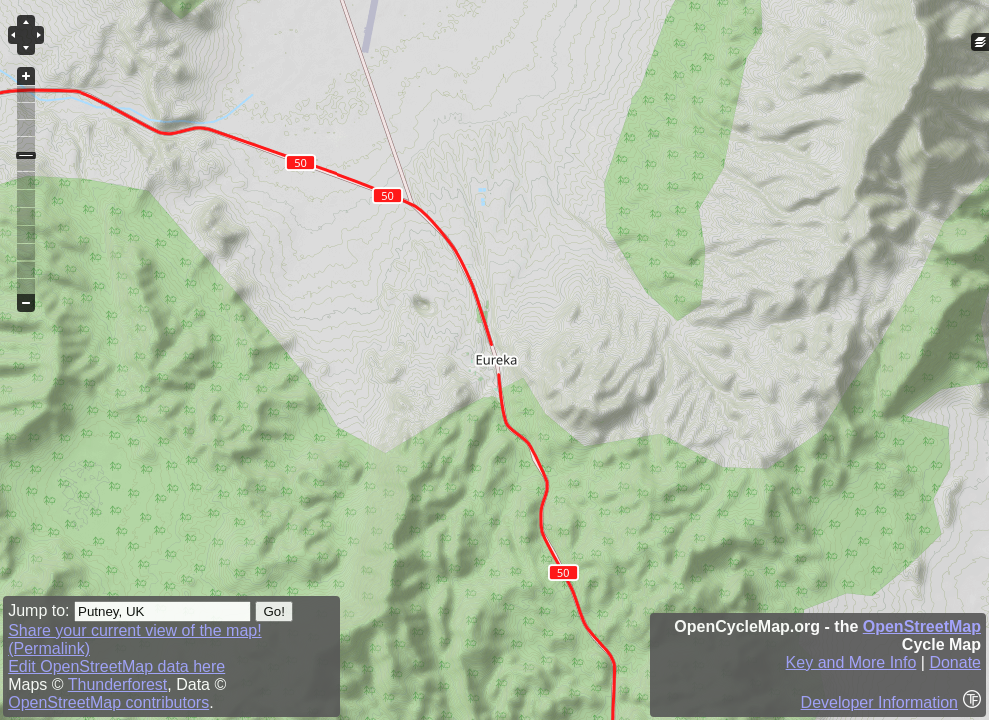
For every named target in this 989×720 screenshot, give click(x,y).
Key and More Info (851, 662)
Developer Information (879, 702)
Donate (955, 662)
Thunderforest (118, 684)
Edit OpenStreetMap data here (116, 666)
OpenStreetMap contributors (108, 702)
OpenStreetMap (922, 626)
